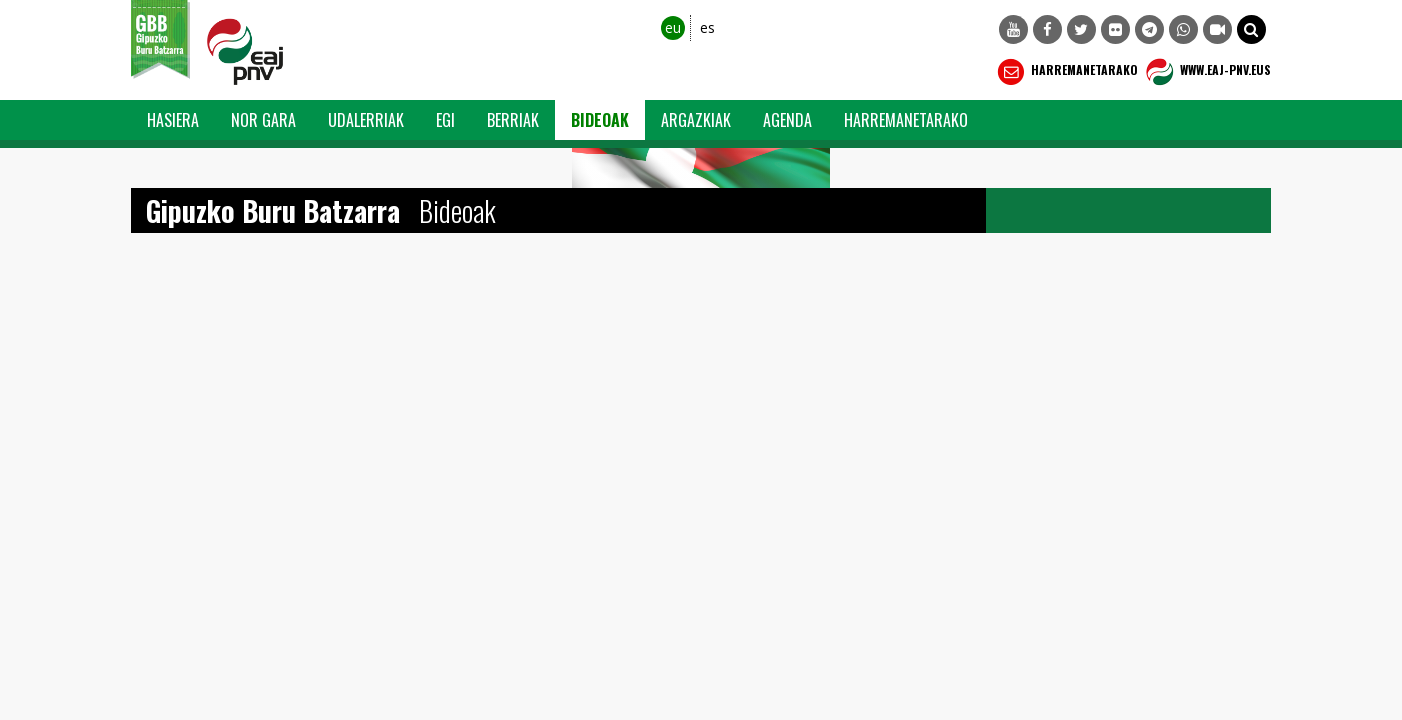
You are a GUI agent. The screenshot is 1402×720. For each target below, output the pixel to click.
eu (673, 27)
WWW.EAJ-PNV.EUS (1206, 72)
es (707, 27)
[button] (1251, 29)
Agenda (787, 120)
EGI (445, 120)
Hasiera (173, 120)
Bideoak (600, 120)
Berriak (513, 120)
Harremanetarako (1065, 72)
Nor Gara (263, 120)
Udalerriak (366, 120)
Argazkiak (696, 120)
